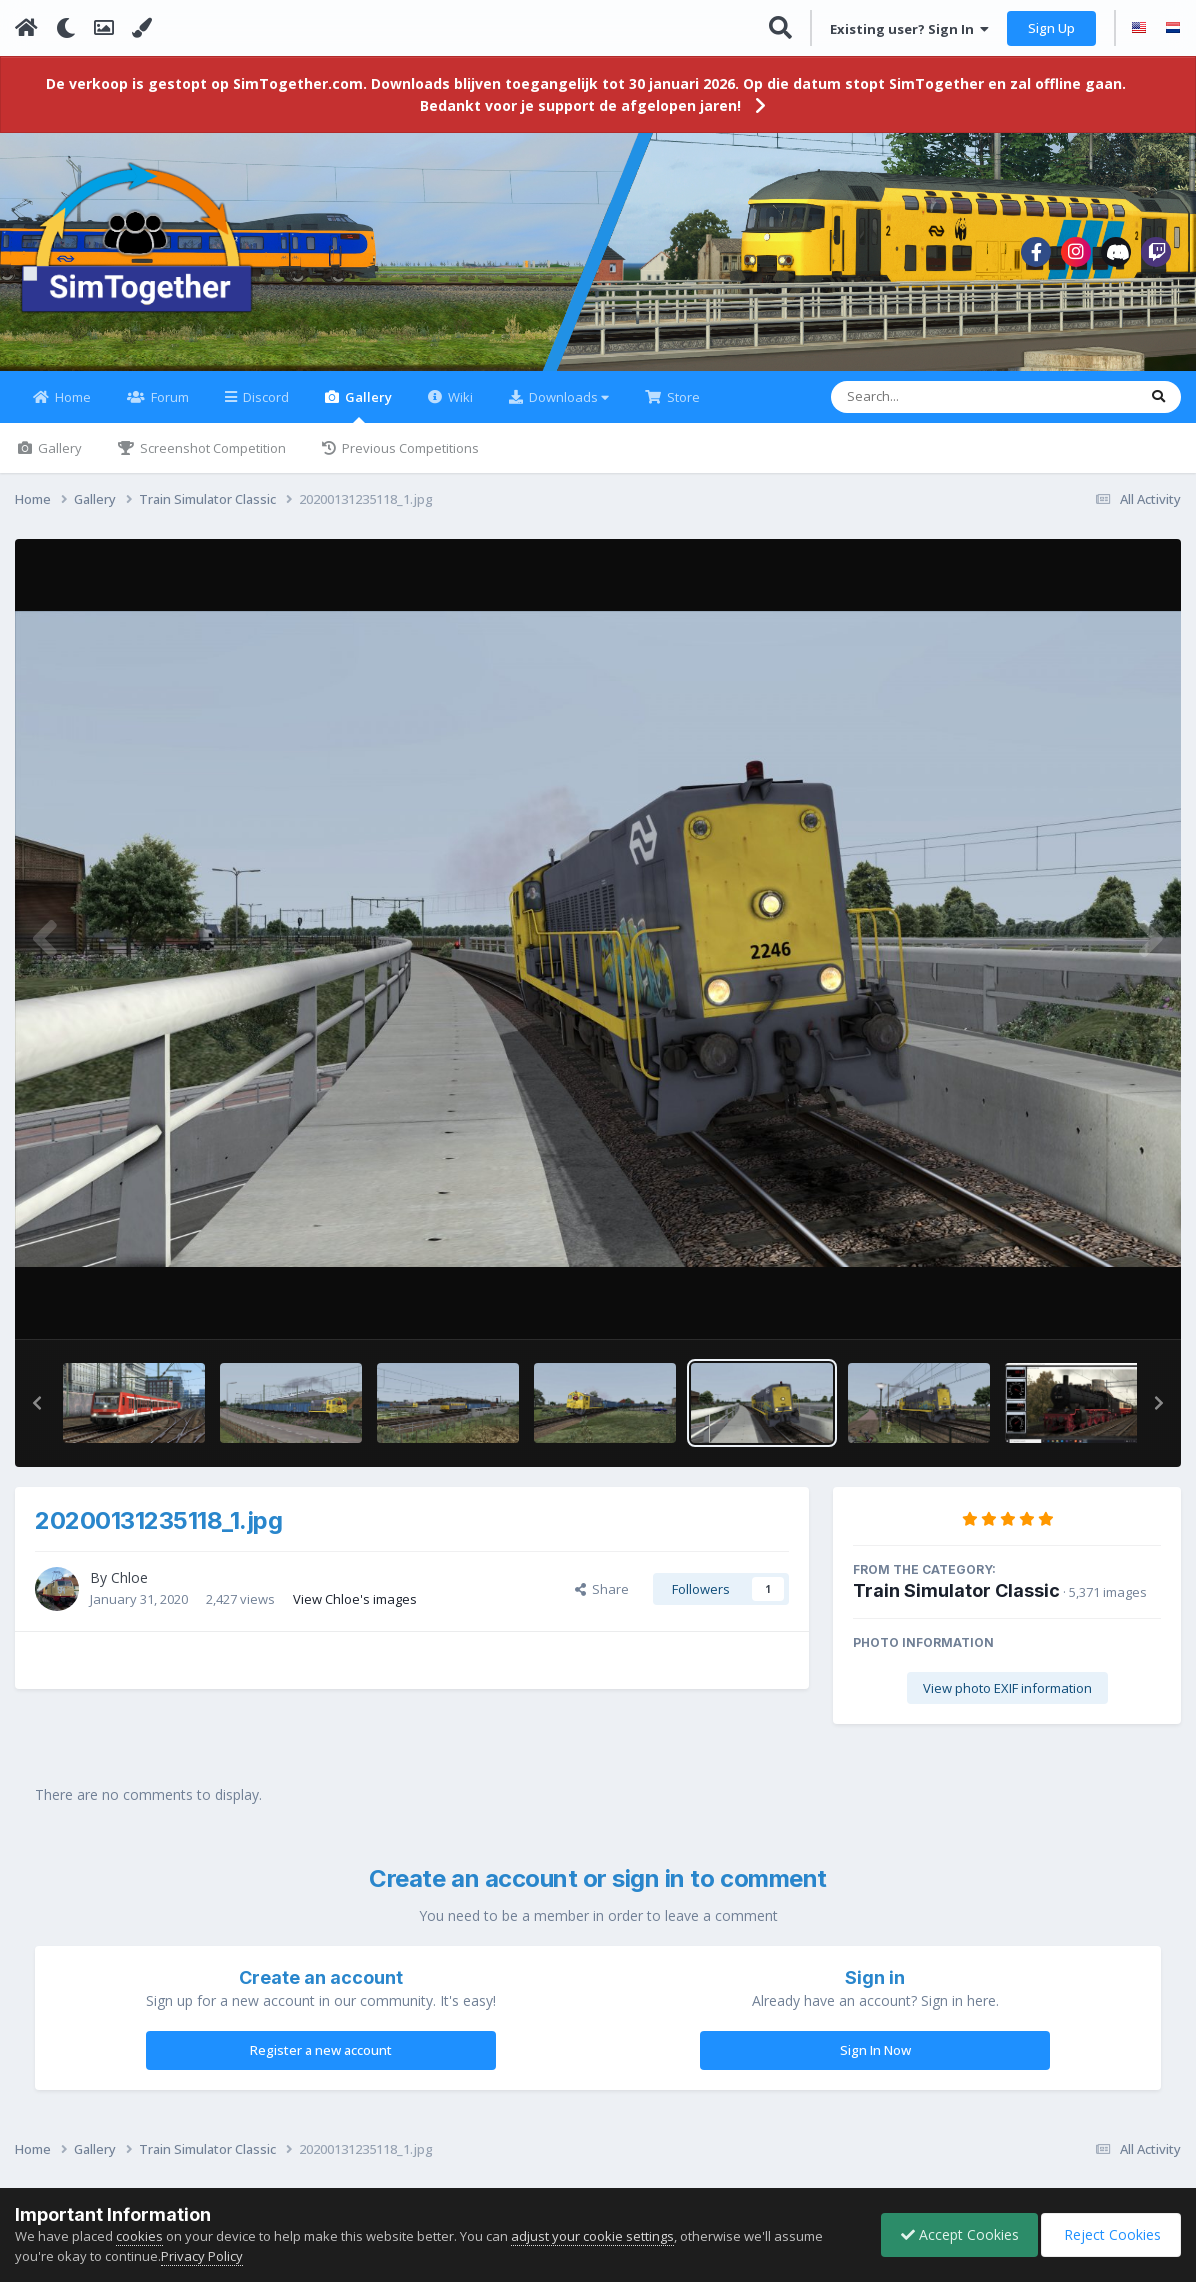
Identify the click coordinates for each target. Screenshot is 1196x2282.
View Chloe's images (355, 1610)
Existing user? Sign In (909, 29)
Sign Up (1051, 28)
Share (602, 1601)
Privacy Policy (202, 2256)
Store (682, 409)
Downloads (567, 409)
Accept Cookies (955, 2234)
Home (71, 409)
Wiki (459, 409)
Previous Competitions (409, 460)
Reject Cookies (1109, 2234)
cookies (139, 2236)
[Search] (931, 409)
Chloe (129, 1589)
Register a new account (321, 2062)
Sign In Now (875, 2062)
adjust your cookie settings (592, 2236)
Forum (168, 409)
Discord (264, 409)
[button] (37, 1415)
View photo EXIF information (1007, 1700)
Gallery (367, 417)
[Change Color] (142, 28)
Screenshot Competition (211, 460)
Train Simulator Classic (956, 1602)
